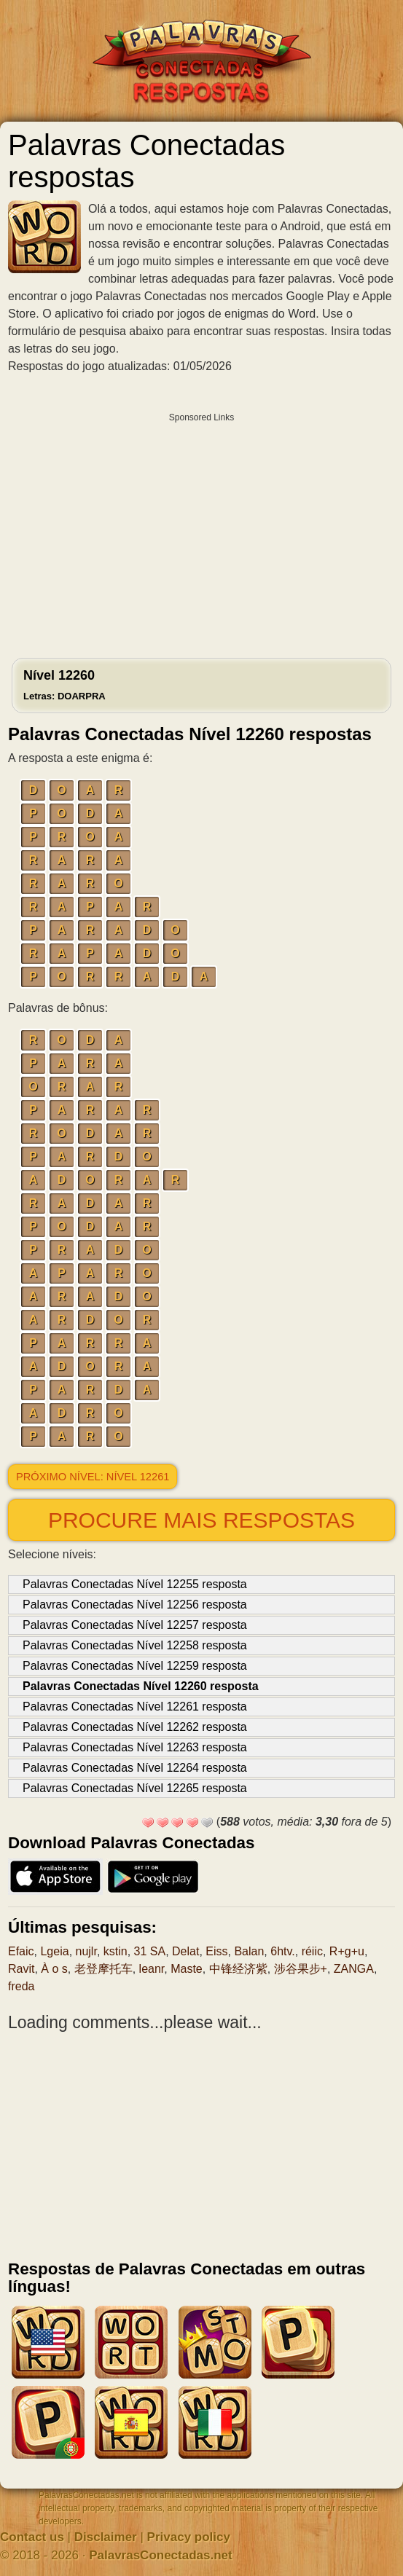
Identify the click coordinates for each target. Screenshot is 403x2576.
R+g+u (346, 1951)
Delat (185, 1951)
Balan (249, 1951)
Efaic (21, 1951)
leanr (152, 1969)
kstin (115, 1951)
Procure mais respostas (201, 1520)
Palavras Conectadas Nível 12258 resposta (135, 1645)
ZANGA (354, 1969)
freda (21, 1986)
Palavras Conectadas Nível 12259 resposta (135, 1666)
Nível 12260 (64, 685)
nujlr (86, 1951)
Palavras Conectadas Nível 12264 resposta (135, 1768)
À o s (54, 1969)
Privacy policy (188, 2537)
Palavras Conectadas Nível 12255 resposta (135, 1584)
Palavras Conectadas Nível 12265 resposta (135, 1788)
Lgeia (54, 1951)
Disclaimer (105, 2537)
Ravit (21, 1969)
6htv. (282, 1951)
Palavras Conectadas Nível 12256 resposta (135, 1604)
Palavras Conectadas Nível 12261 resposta (135, 1706)
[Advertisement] (201, 532)
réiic (312, 1951)
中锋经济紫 (238, 1969)
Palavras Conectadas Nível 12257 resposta (135, 1625)
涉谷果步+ (300, 1969)
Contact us (32, 2537)
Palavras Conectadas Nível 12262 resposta (135, 1727)
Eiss (216, 1951)
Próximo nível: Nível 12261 (92, 1477)
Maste (187, 1969)
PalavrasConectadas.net (160, 2555)
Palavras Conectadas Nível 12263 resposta (135, 1747)
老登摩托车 (103, 1969)
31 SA (150, 1951)
